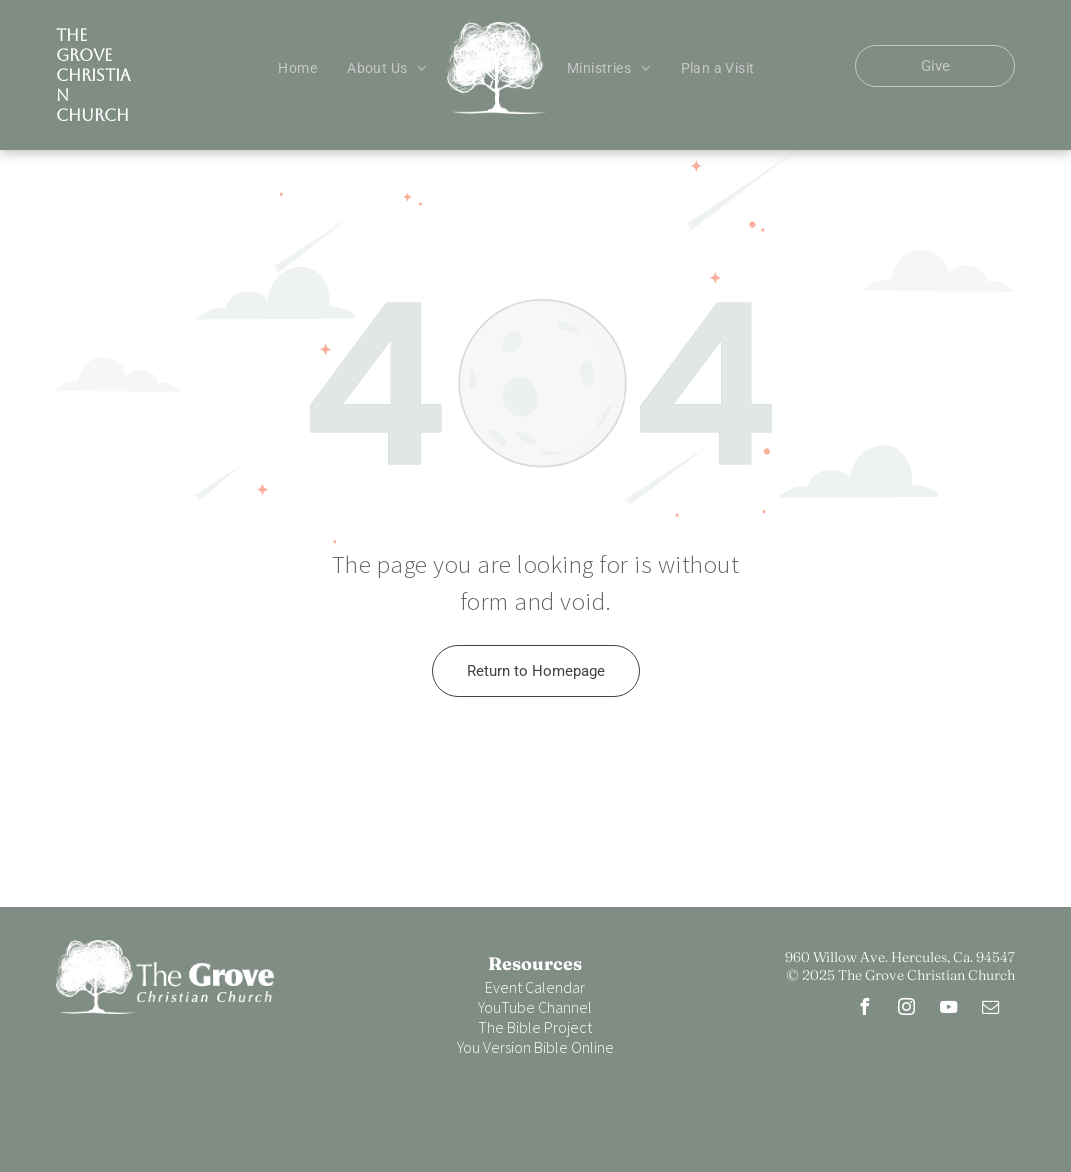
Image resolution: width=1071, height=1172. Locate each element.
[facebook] (864, 1009)
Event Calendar (535, 987)
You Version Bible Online (535, 1047)
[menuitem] (297, 68)
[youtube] (948, 1009)
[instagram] (906, 1009)
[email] (990, 1009)
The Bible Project (535, 1027)
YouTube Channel (535, 1007)
